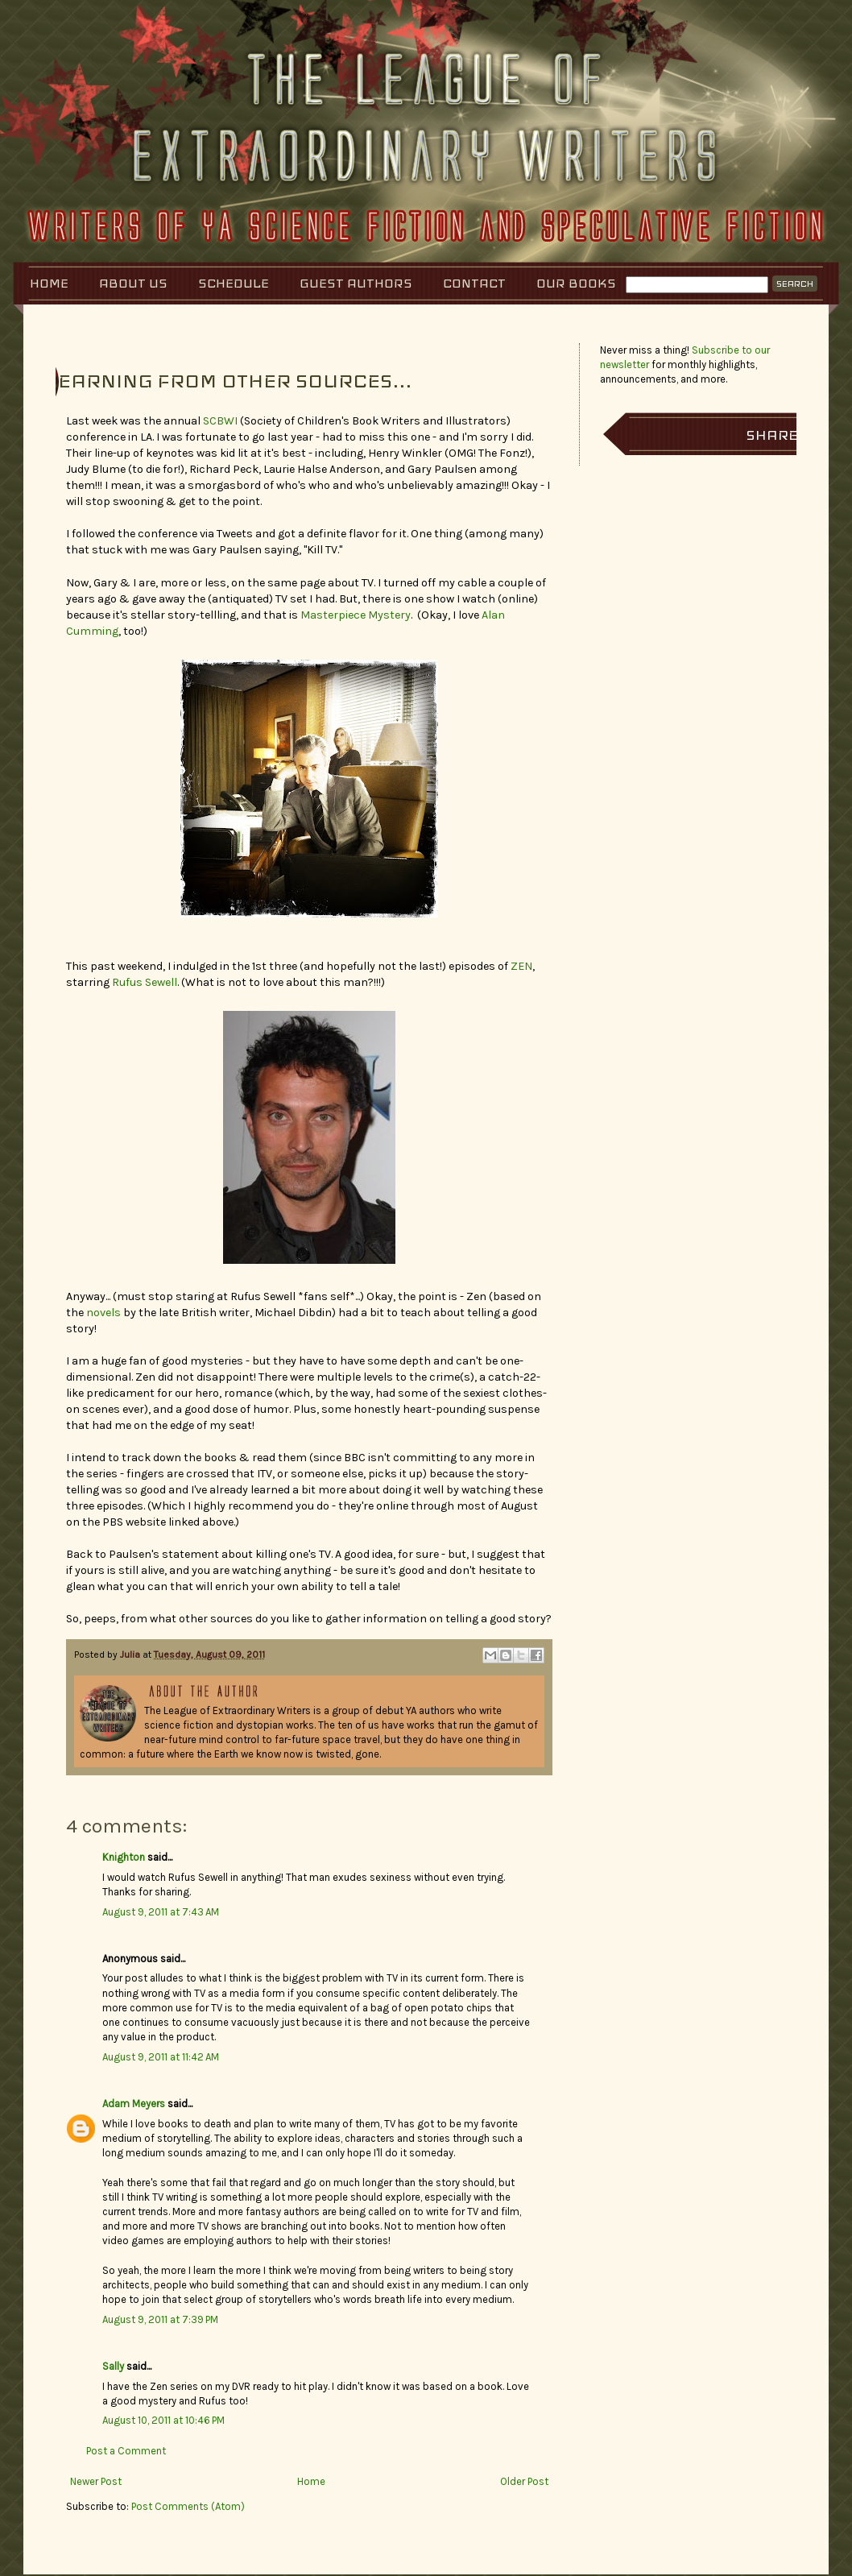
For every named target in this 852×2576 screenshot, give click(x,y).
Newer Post (96, 2481)
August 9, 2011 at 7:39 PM (160, 2319)
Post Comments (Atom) (188, 2506)
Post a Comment (126, 2451)
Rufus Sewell (144, 982)
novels (103, 1312)
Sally (113, 2366)
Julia (131, 1654)
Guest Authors (356, 283)
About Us (133, 283)
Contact (474, 283)
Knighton (123, 1857)
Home (49, 283)
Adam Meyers (133, 2104)
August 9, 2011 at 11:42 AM (160, 2057)
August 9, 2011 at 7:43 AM (160, 1912)
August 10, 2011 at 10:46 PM (163, 2420)
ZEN (521, 966)
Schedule (233, 283)
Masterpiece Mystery (355, 615)
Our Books (576, 283)
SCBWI (220, 421)
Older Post (524, 2481)
